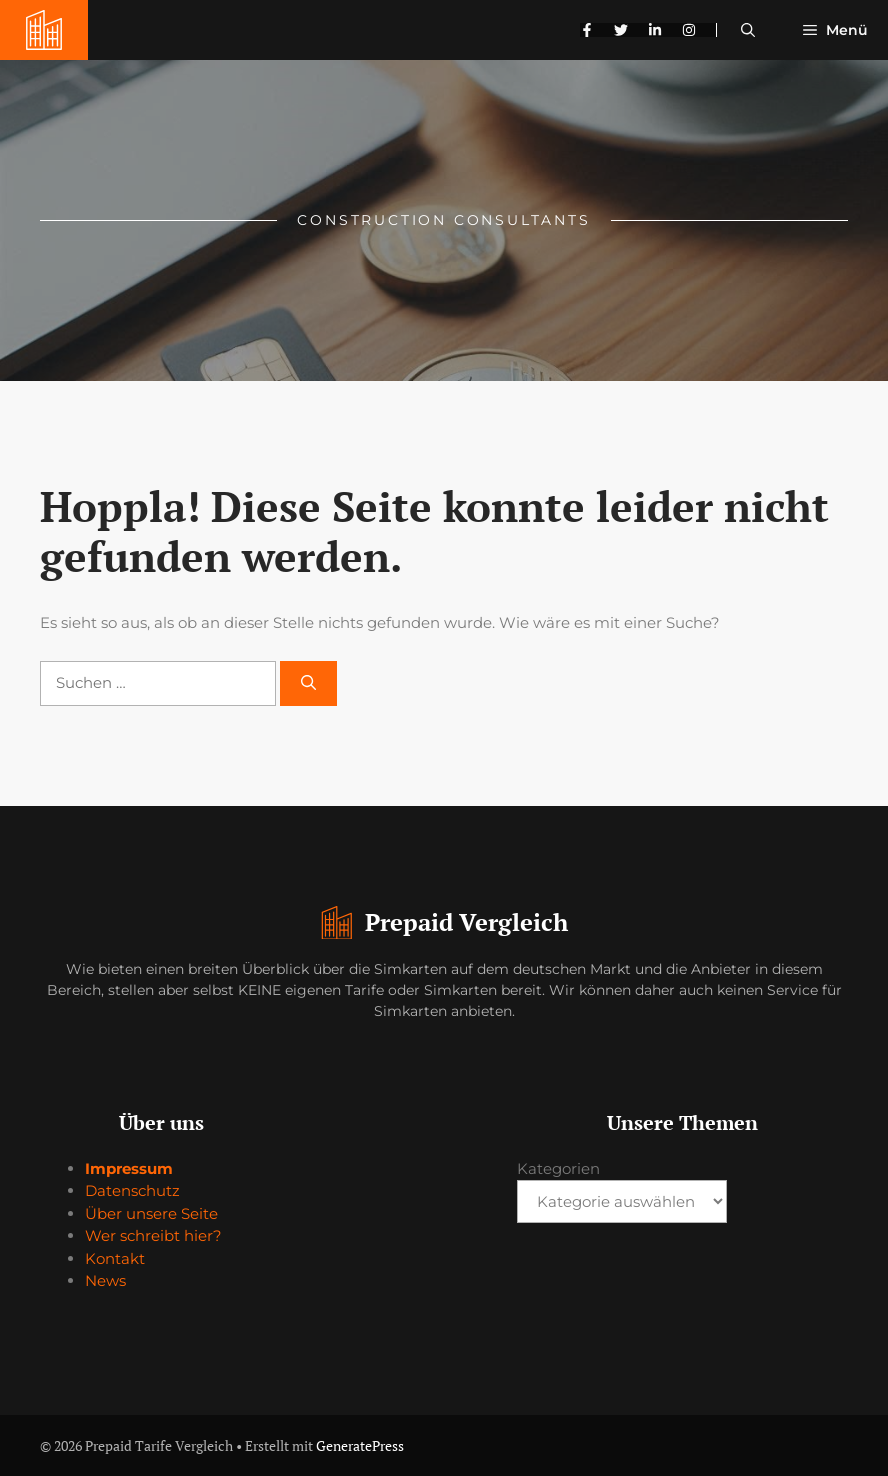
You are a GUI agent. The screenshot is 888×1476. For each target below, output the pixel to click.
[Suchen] (308, 683)
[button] (748, 30)
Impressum (129, 1168)
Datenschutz (132, 1190)
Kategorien (558, 1168)
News (105, 1280)
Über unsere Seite (151, 1213)
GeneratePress (360, 1445)
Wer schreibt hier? (153, 1235)
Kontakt (115, 1258)
